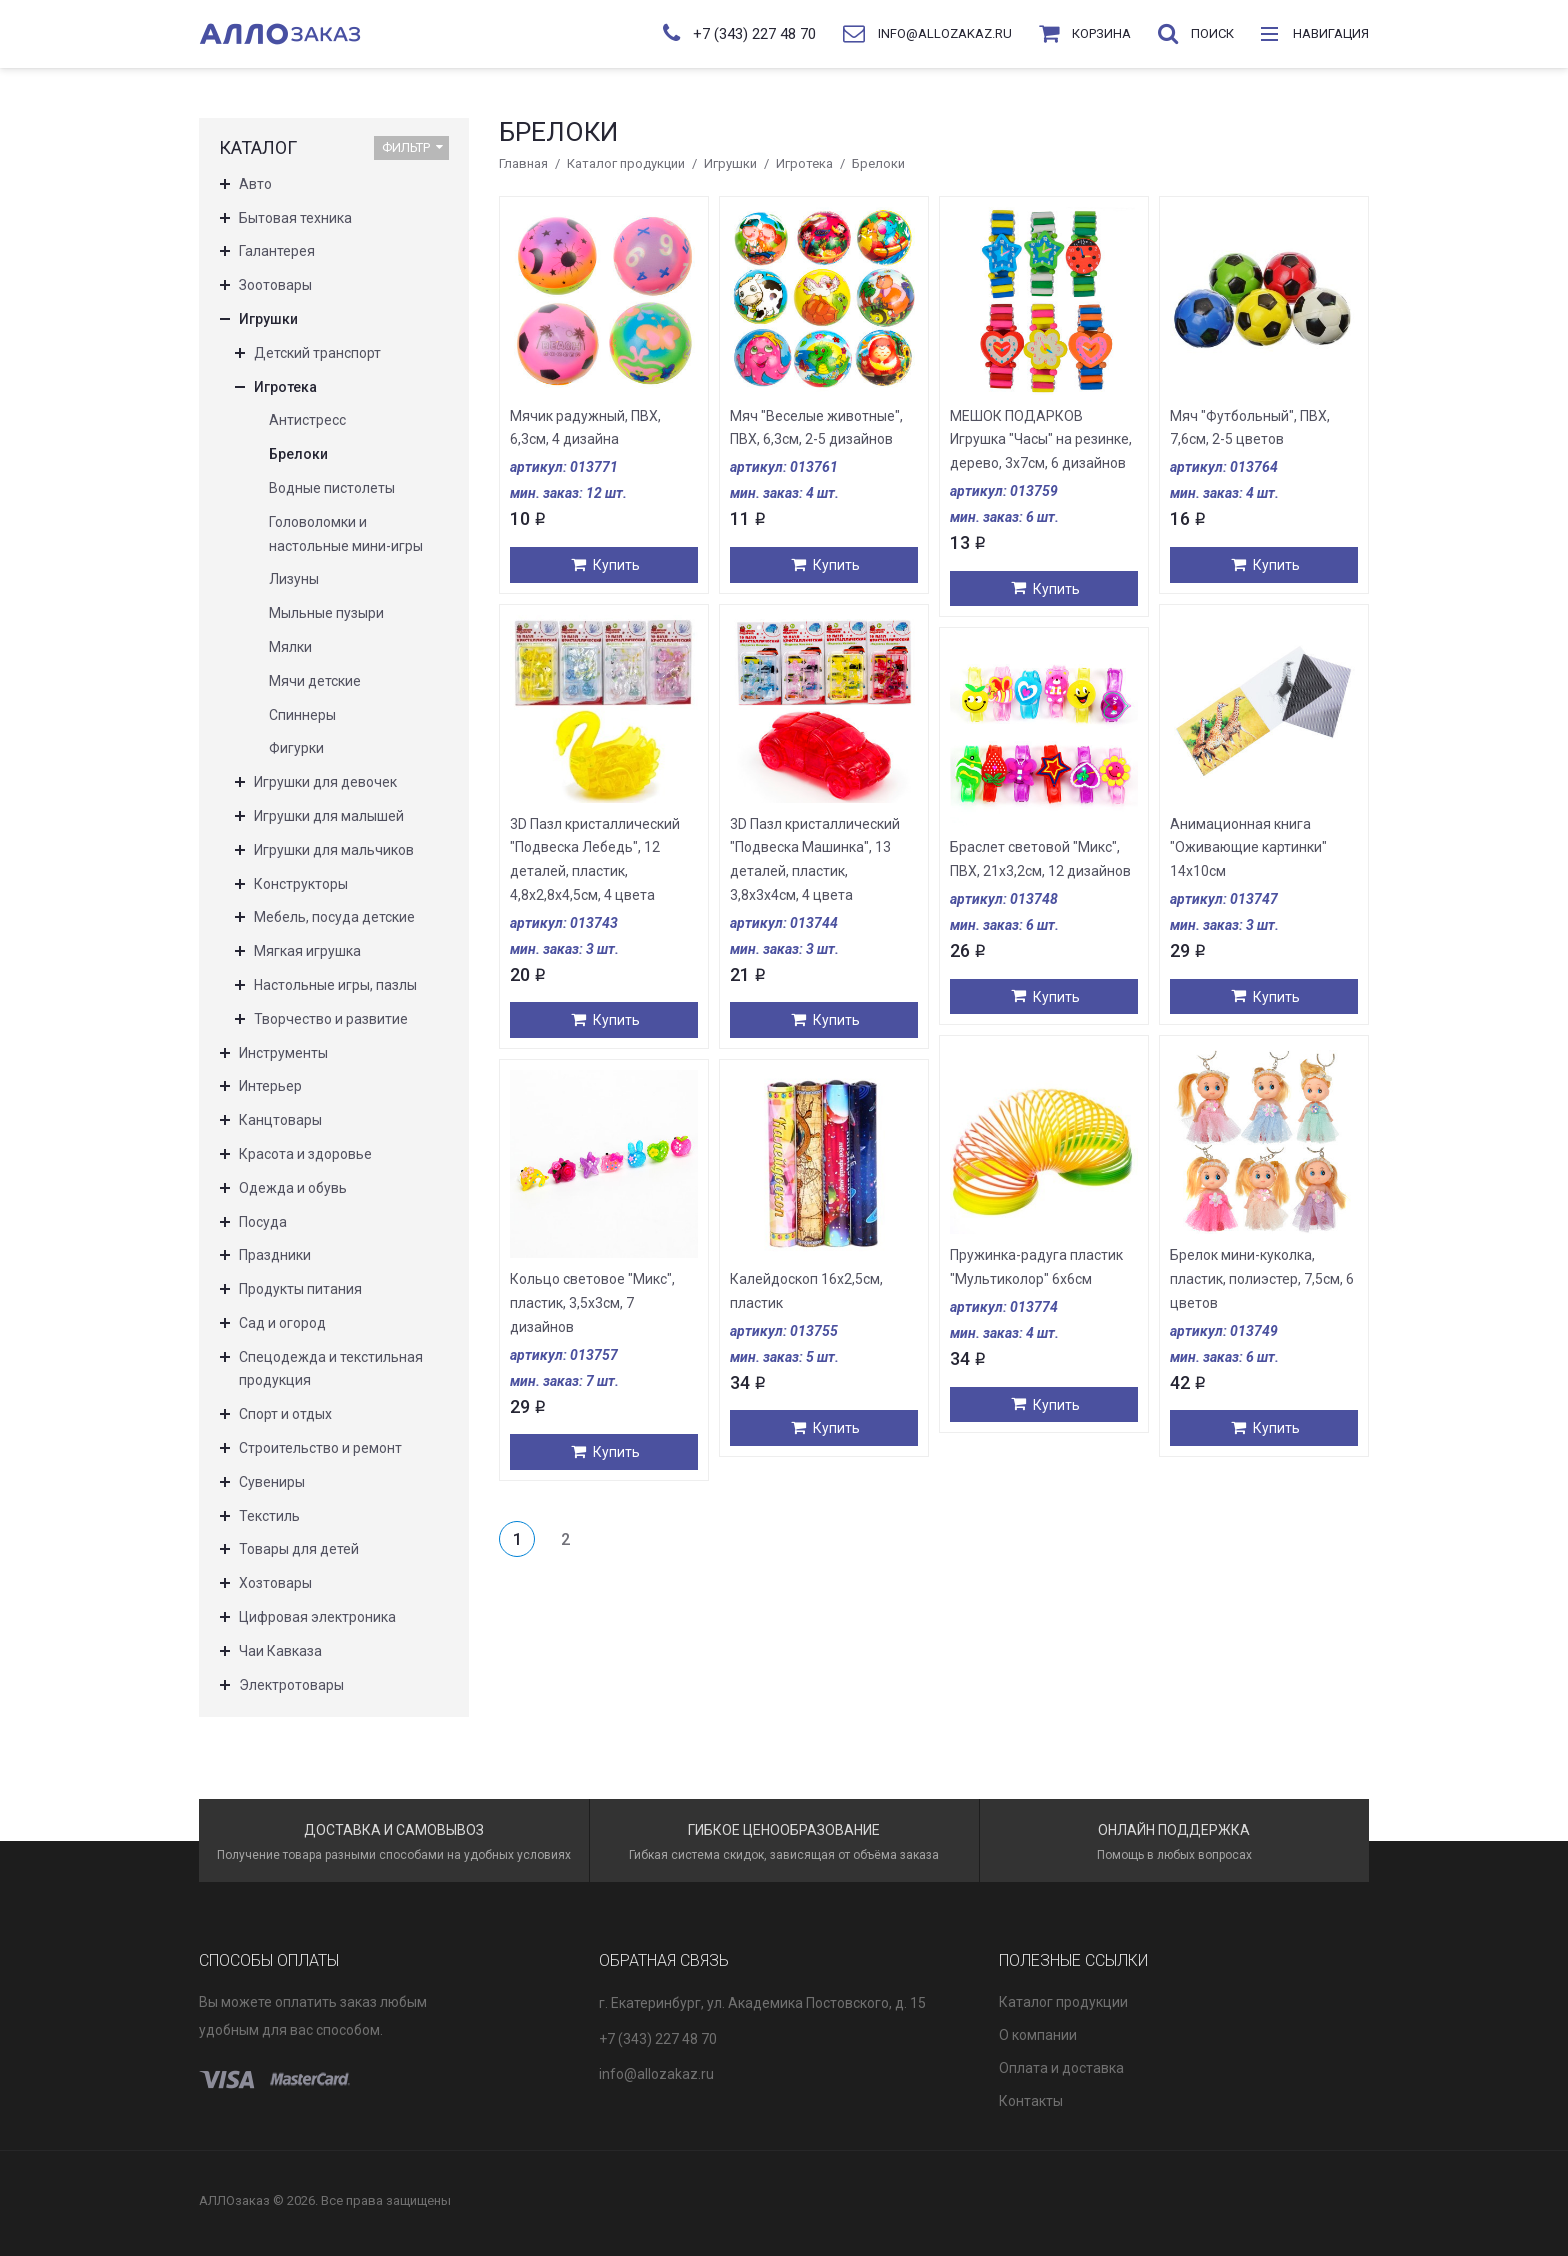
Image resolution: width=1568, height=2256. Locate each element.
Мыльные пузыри (326, 613)
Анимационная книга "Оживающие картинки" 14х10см (1248, 848)
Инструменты (283, 1053)
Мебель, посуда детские (334, 917)
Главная (523, 163)
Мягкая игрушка (307, 951)
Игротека (804, 163)
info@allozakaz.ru (656, 2074)
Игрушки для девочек (325, 782)
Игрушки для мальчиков (334, 850)
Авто (255, 184)
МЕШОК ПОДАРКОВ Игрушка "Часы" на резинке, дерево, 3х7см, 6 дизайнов (1041, 440)
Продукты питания (300, 1289)
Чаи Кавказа (280, 1651)
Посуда (263, 1222)
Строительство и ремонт (320, 1448)
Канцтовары (280, 1120)
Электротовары (291, 1685)
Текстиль (269, 1516)
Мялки (290, 647)
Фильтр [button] (412, 147)
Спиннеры (302, 715)
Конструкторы (301, 884)
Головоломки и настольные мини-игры (346, 534)
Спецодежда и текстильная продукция (331, 1369)
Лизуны (294, 579)
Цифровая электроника (317, 1617)
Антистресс (307, 420)
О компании (1038, 2035)
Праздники (275, 1255)
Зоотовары (275, 285)
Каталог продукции (626, 163)
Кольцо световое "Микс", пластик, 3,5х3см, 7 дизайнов (592, 1303)
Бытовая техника (295, 218)
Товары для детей (299, 1549)
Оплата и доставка (1061, 2068)
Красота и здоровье (305, 1154)
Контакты (1031, 2101)
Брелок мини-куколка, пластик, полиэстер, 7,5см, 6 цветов (1262, 1279)
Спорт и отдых (285, 1414)
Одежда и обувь (293, 1188)
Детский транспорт (317, 353)
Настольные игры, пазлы (335, 985)
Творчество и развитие (331, 1019)
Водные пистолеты (332, 488)
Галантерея (277, 251)
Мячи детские (315, 681)
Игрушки (730, 163)
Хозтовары (275, 1583)
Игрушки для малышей (329, 816)
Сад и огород (282, 1323)
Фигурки (296, 748)
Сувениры (272, 1482)
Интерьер (270, 1086)
